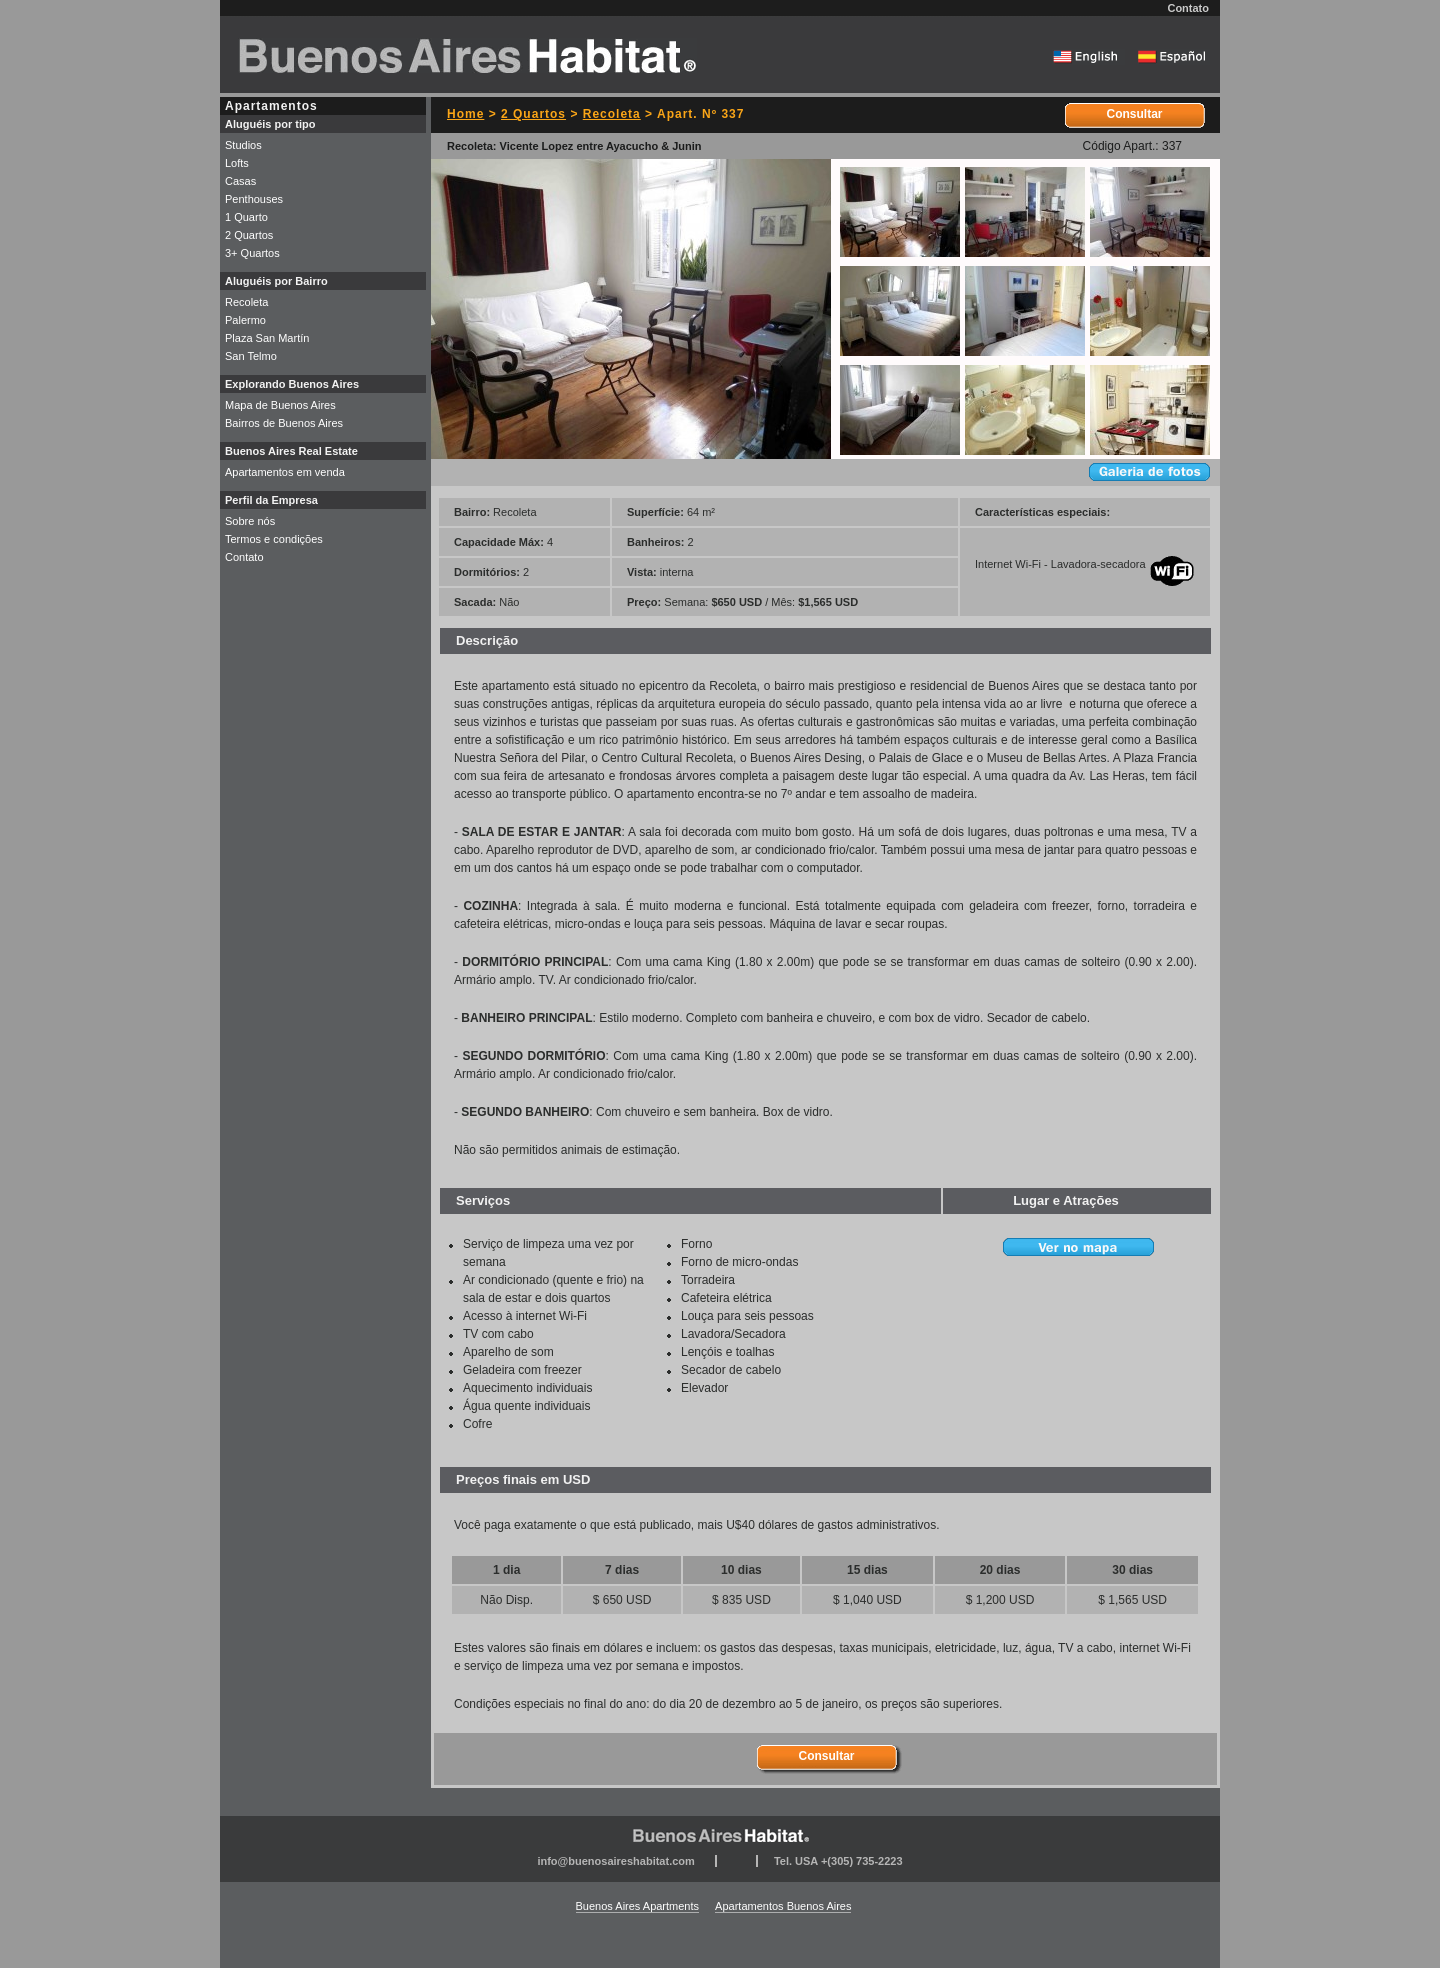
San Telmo (251, 356)
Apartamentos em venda (285, 472)
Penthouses (254, 199)
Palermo (245, 320)
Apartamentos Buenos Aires (783, 1906)
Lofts (237, 163)
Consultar (1134, 114)
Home (465, 114)
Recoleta (612, 114)
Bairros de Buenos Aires (284, 423)
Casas (240, 181)
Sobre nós (250, 521)
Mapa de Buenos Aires (280, 405)
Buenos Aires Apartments (638, 1906)
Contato (1188, 8)
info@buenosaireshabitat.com (615, 1861)
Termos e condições (274, 539)
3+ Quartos (252, 253)
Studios (243, 145)
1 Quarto (246, 217)
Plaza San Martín (267, 338)
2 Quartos (533, 114)
